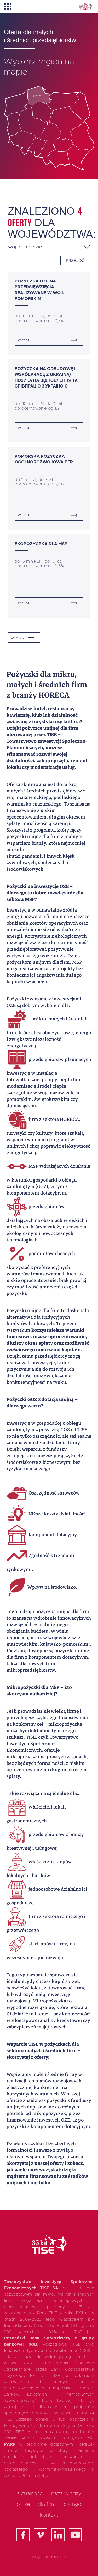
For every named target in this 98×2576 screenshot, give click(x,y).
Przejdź (75, 261)
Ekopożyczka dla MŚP (41, 544)
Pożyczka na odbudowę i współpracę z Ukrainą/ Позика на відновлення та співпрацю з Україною (46, 377)
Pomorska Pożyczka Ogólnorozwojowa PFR (44, 459)
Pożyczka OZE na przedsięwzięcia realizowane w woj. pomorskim (39, 290)
